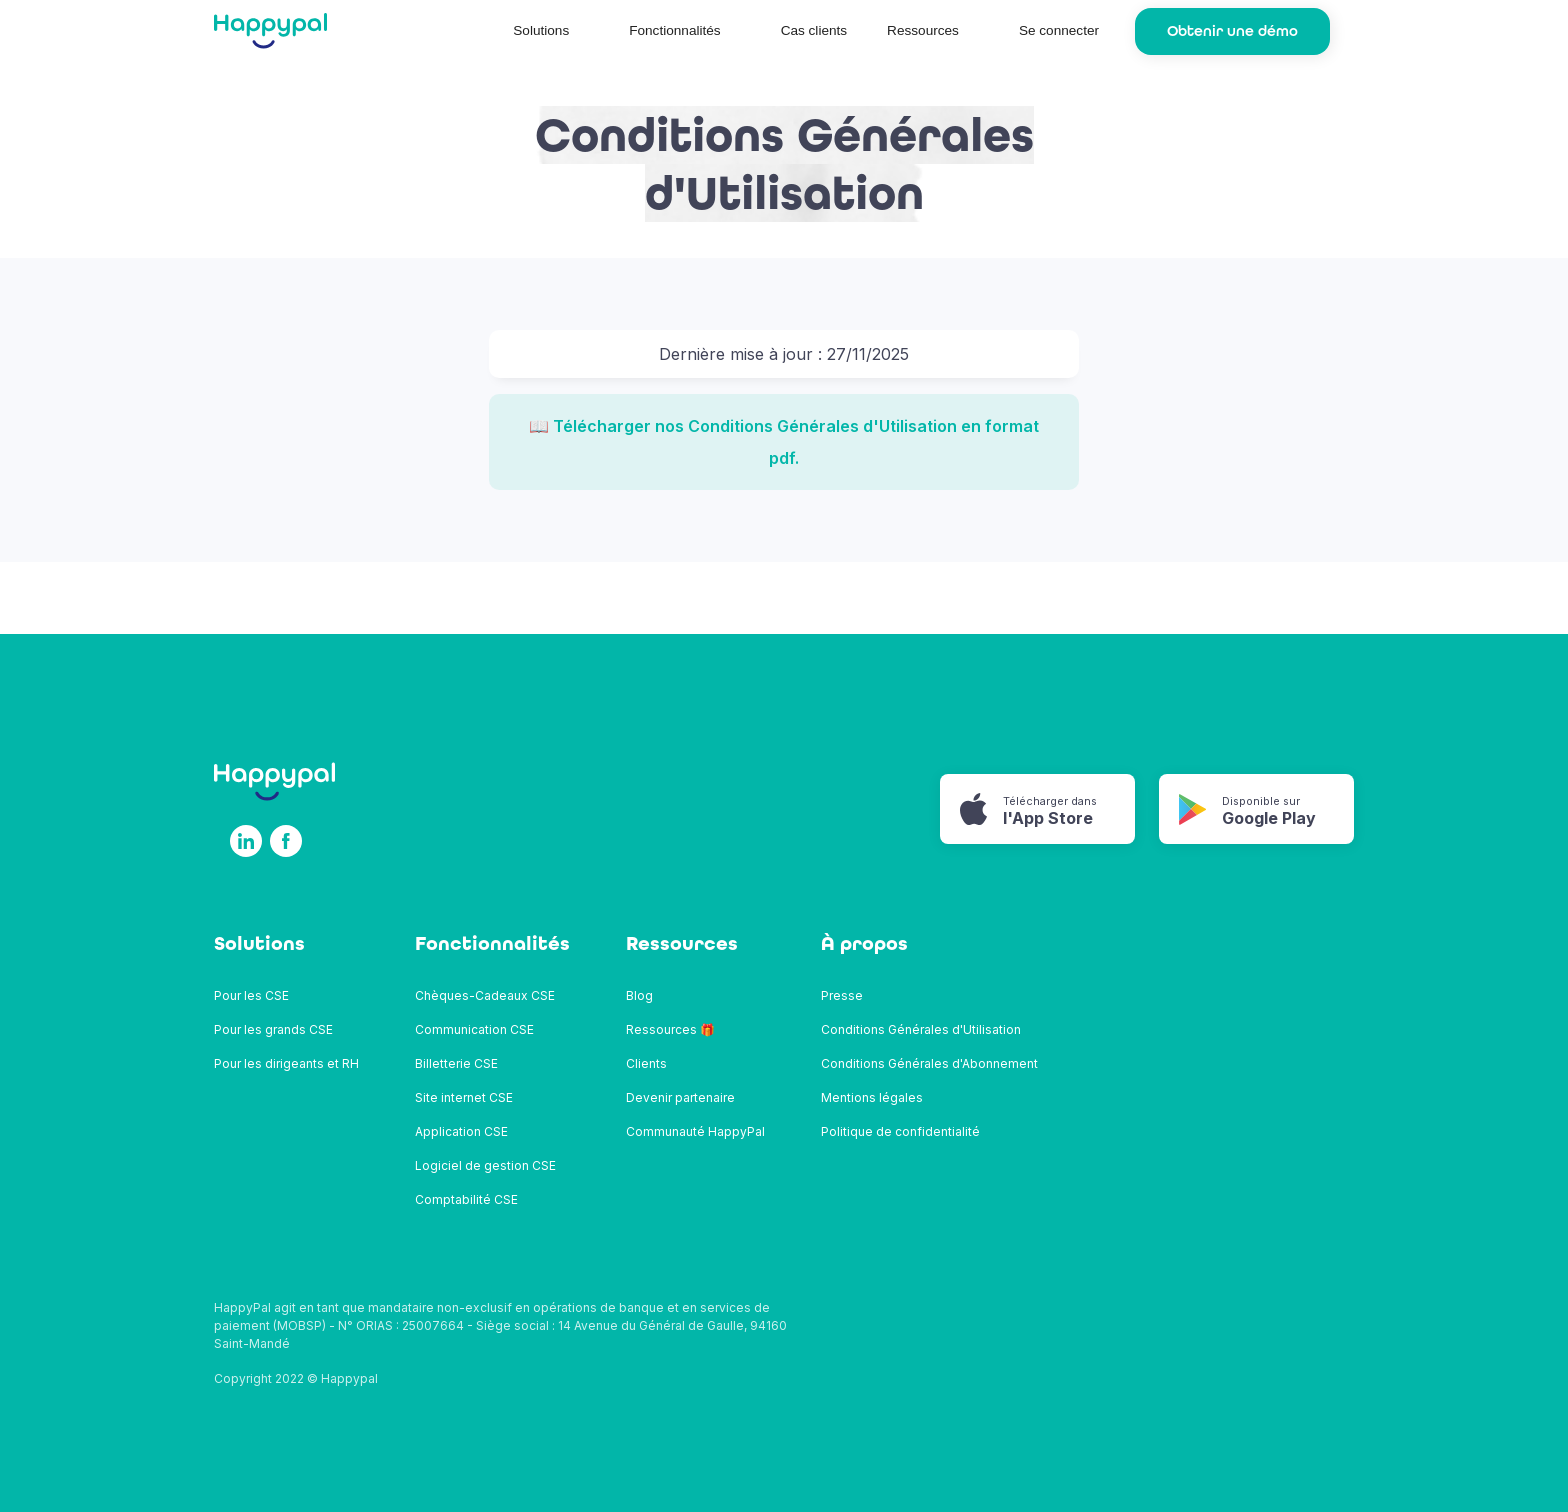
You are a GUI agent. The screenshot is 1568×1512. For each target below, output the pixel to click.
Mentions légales (872, 1097)
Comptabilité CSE (466, 1199)
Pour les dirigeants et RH (286, 1063)
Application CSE (461, 1131)
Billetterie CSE (456, 1063)
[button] (551, 31)
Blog (639, 995)
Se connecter (1059, 30)
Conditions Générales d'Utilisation (921, 1029)
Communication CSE (474, 1029)
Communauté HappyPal (695, 1131)
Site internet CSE (464, 1097)
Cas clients (814, 30)
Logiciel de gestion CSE (485, 1165)
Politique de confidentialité (900, 1131)
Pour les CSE (251, 995)
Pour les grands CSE (273, 1029)
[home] (270, 31)
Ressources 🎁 (670, 1029)
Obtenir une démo (1232, 31)
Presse (842, 995)
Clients (646, 1063)
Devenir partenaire (680, 1097)
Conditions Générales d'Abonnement (929, 1063)
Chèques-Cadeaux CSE (485, 995)
